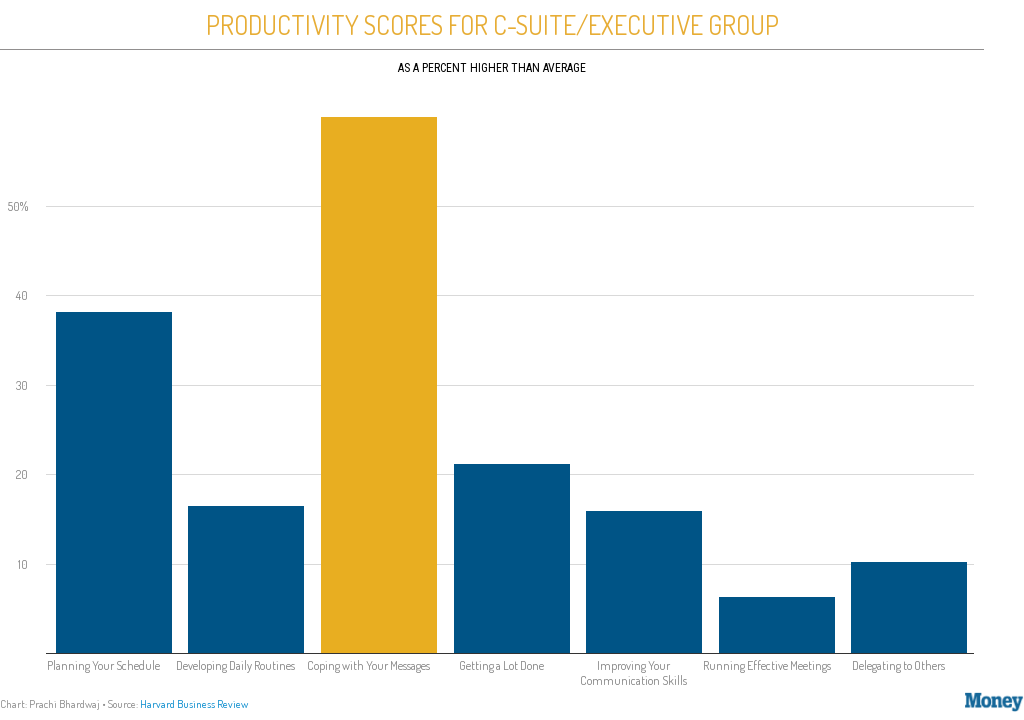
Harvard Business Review (194, 704)
